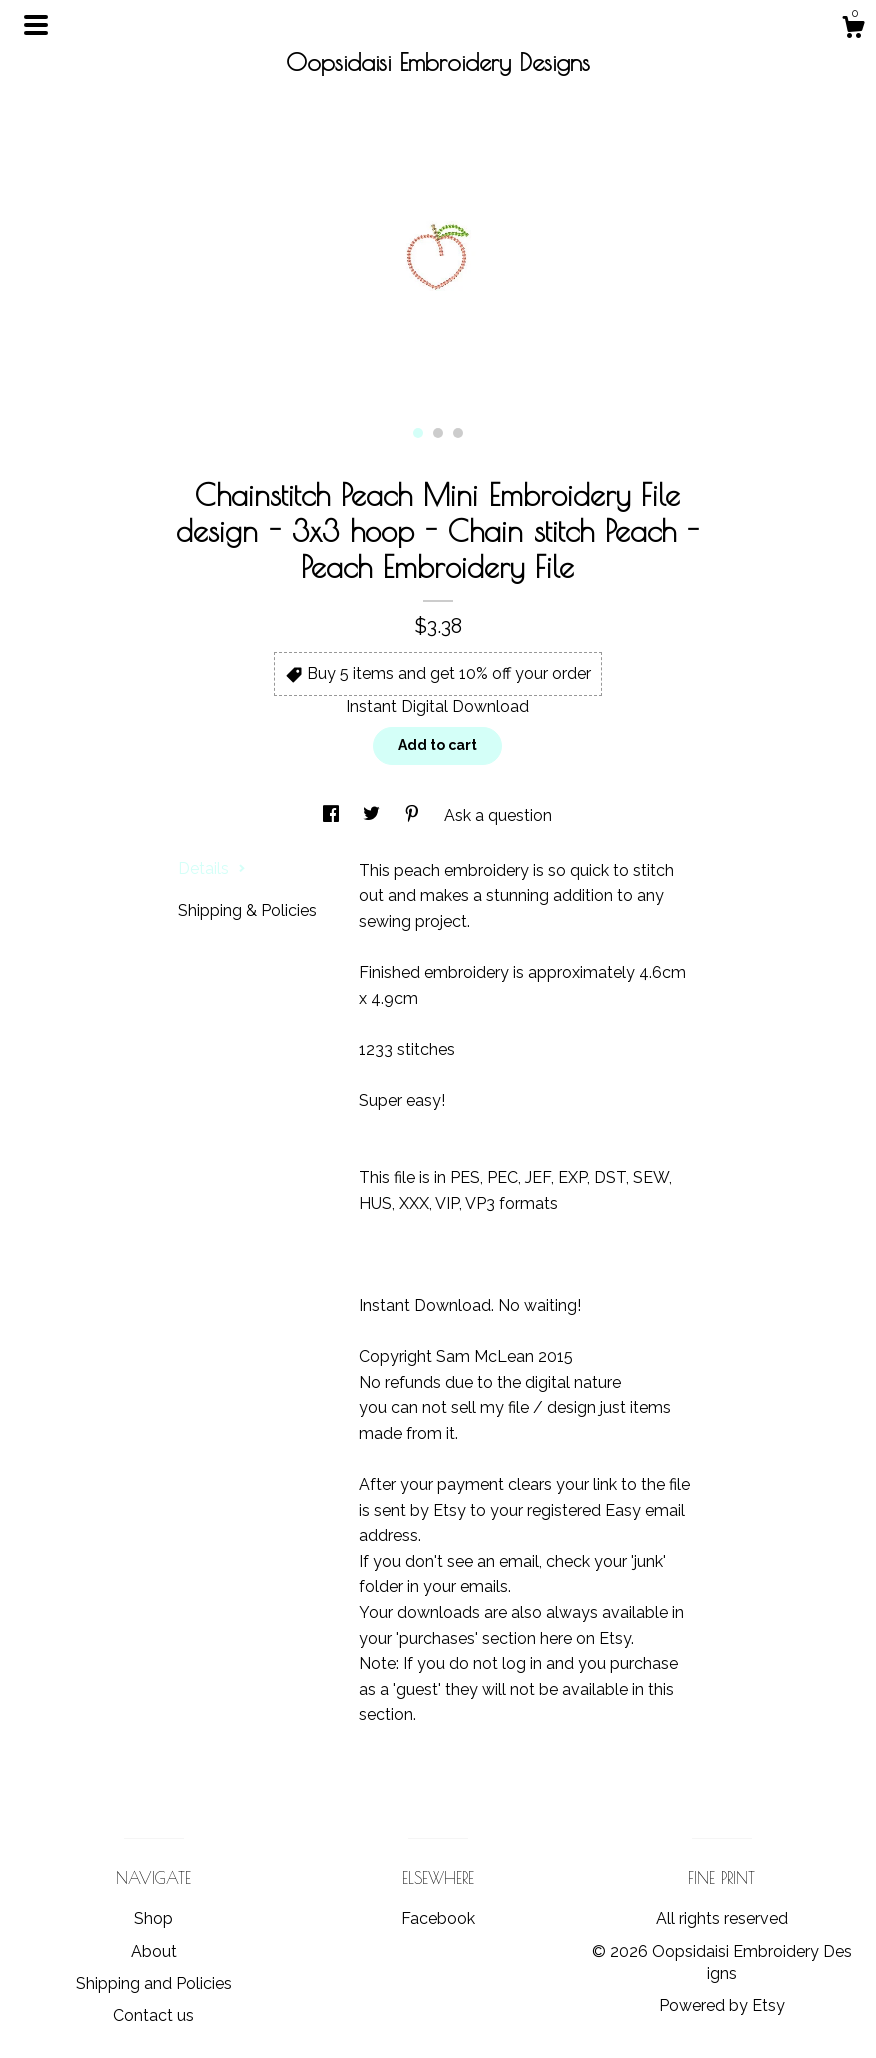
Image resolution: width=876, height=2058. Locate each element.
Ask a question (498, 815)
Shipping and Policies (154, 1983)
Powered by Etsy (722, 2005)
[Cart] (853, 30)
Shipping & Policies (247, 910)
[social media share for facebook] (333, 815)
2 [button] (438, 433)
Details (212, 868)
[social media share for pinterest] (414, 815)
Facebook (438, 1918)
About (154, 1951)
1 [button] (418, 433)
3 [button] (458, 433)
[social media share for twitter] (373, 815)
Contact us (153, 2015)
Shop (153, 1918)
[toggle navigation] (36, 25)
